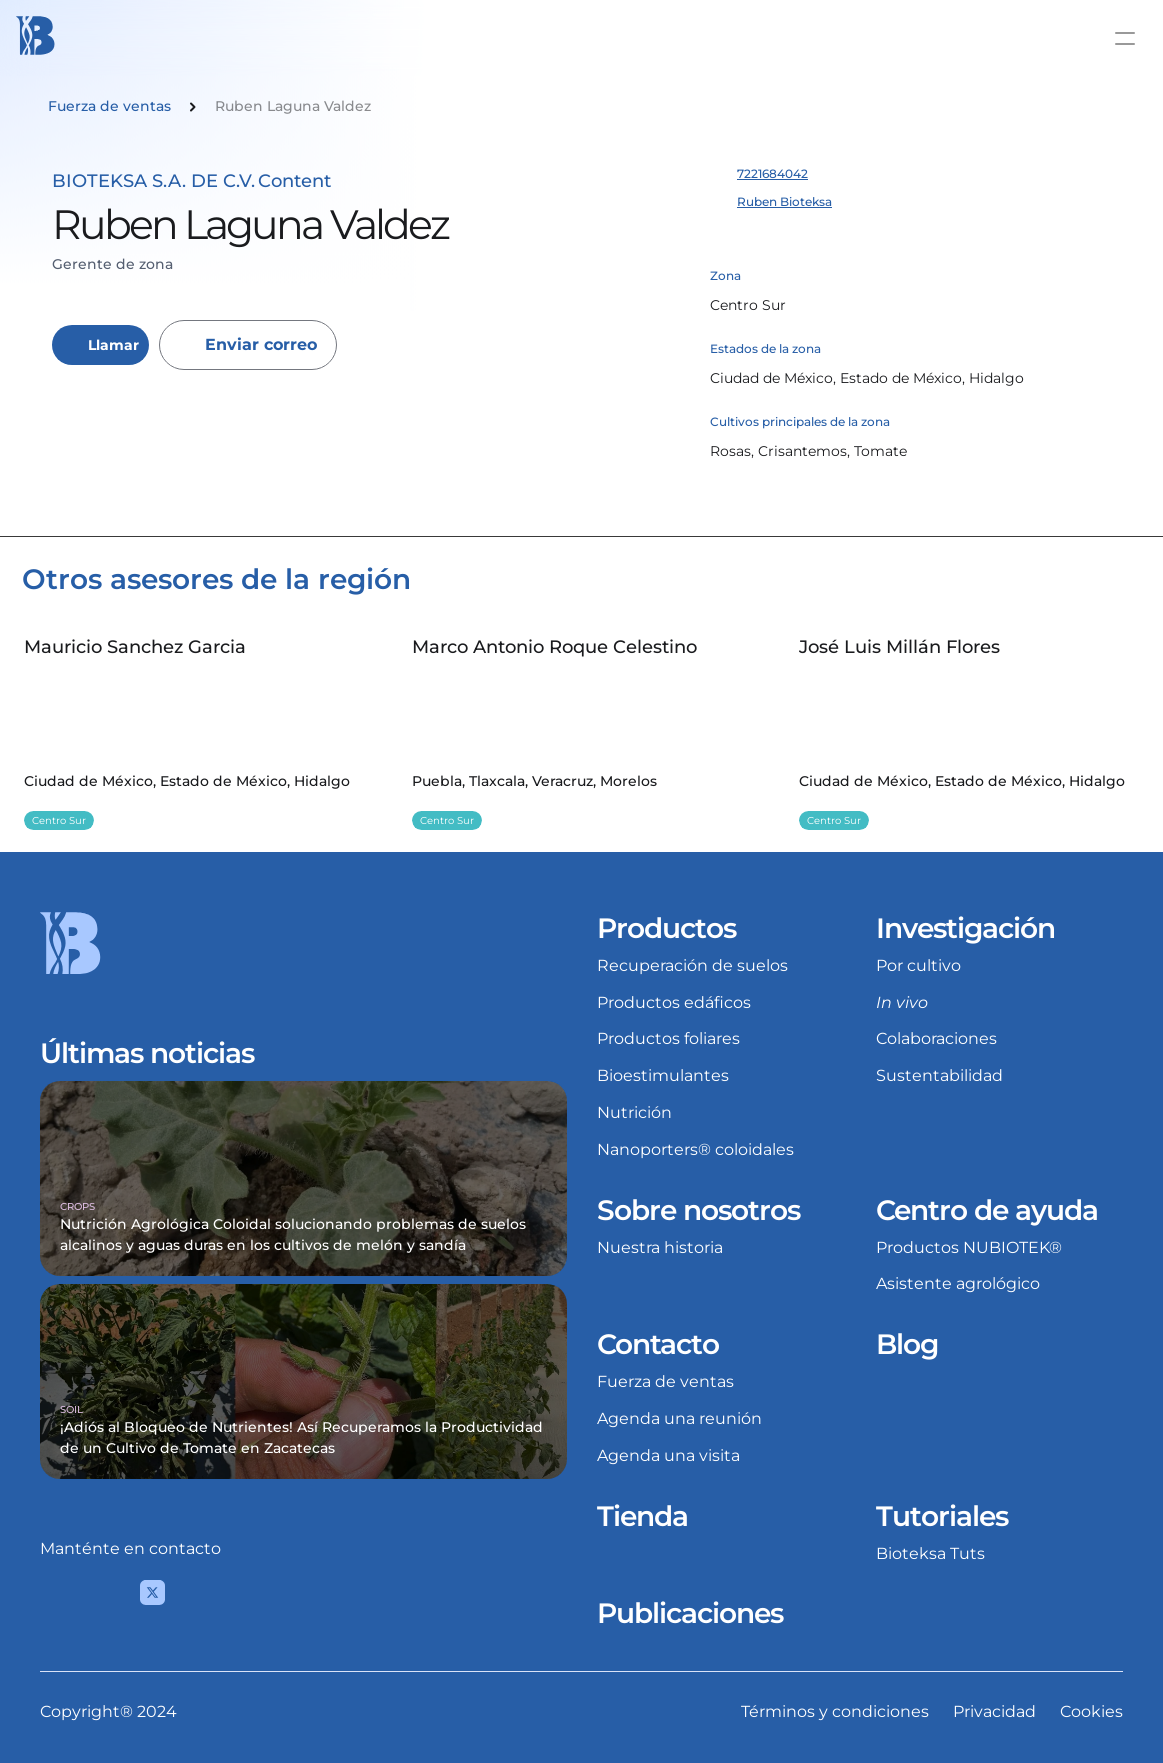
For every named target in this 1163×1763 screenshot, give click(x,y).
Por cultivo (918, 965)
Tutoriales (942, 1516)
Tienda (642, 1516)
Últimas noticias (147, 1053)
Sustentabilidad (939, 1075)
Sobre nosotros (698, 1210)
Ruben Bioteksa (784, 201)
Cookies (1091, 1711)
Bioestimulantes (663, 1075)
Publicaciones (690, 1613)
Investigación (965, 928)
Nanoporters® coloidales (695, 1149)
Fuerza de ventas (665, 1381)
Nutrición (634, 1112)
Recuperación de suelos (692, 965)
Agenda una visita (668, 1455)
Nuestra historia (660, 1247)
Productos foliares (668, 1038)
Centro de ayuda (987, 1210)
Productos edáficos (674, 1002)
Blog (907, 1344)
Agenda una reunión (679, 1418)
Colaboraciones (936, 1038)
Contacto (658, 1344)
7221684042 (772, 173)
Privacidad (994, 1711)
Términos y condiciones (835, 1711)
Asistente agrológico (958, 1283)
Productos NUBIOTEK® (969, 1247)
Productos (666, 928)
